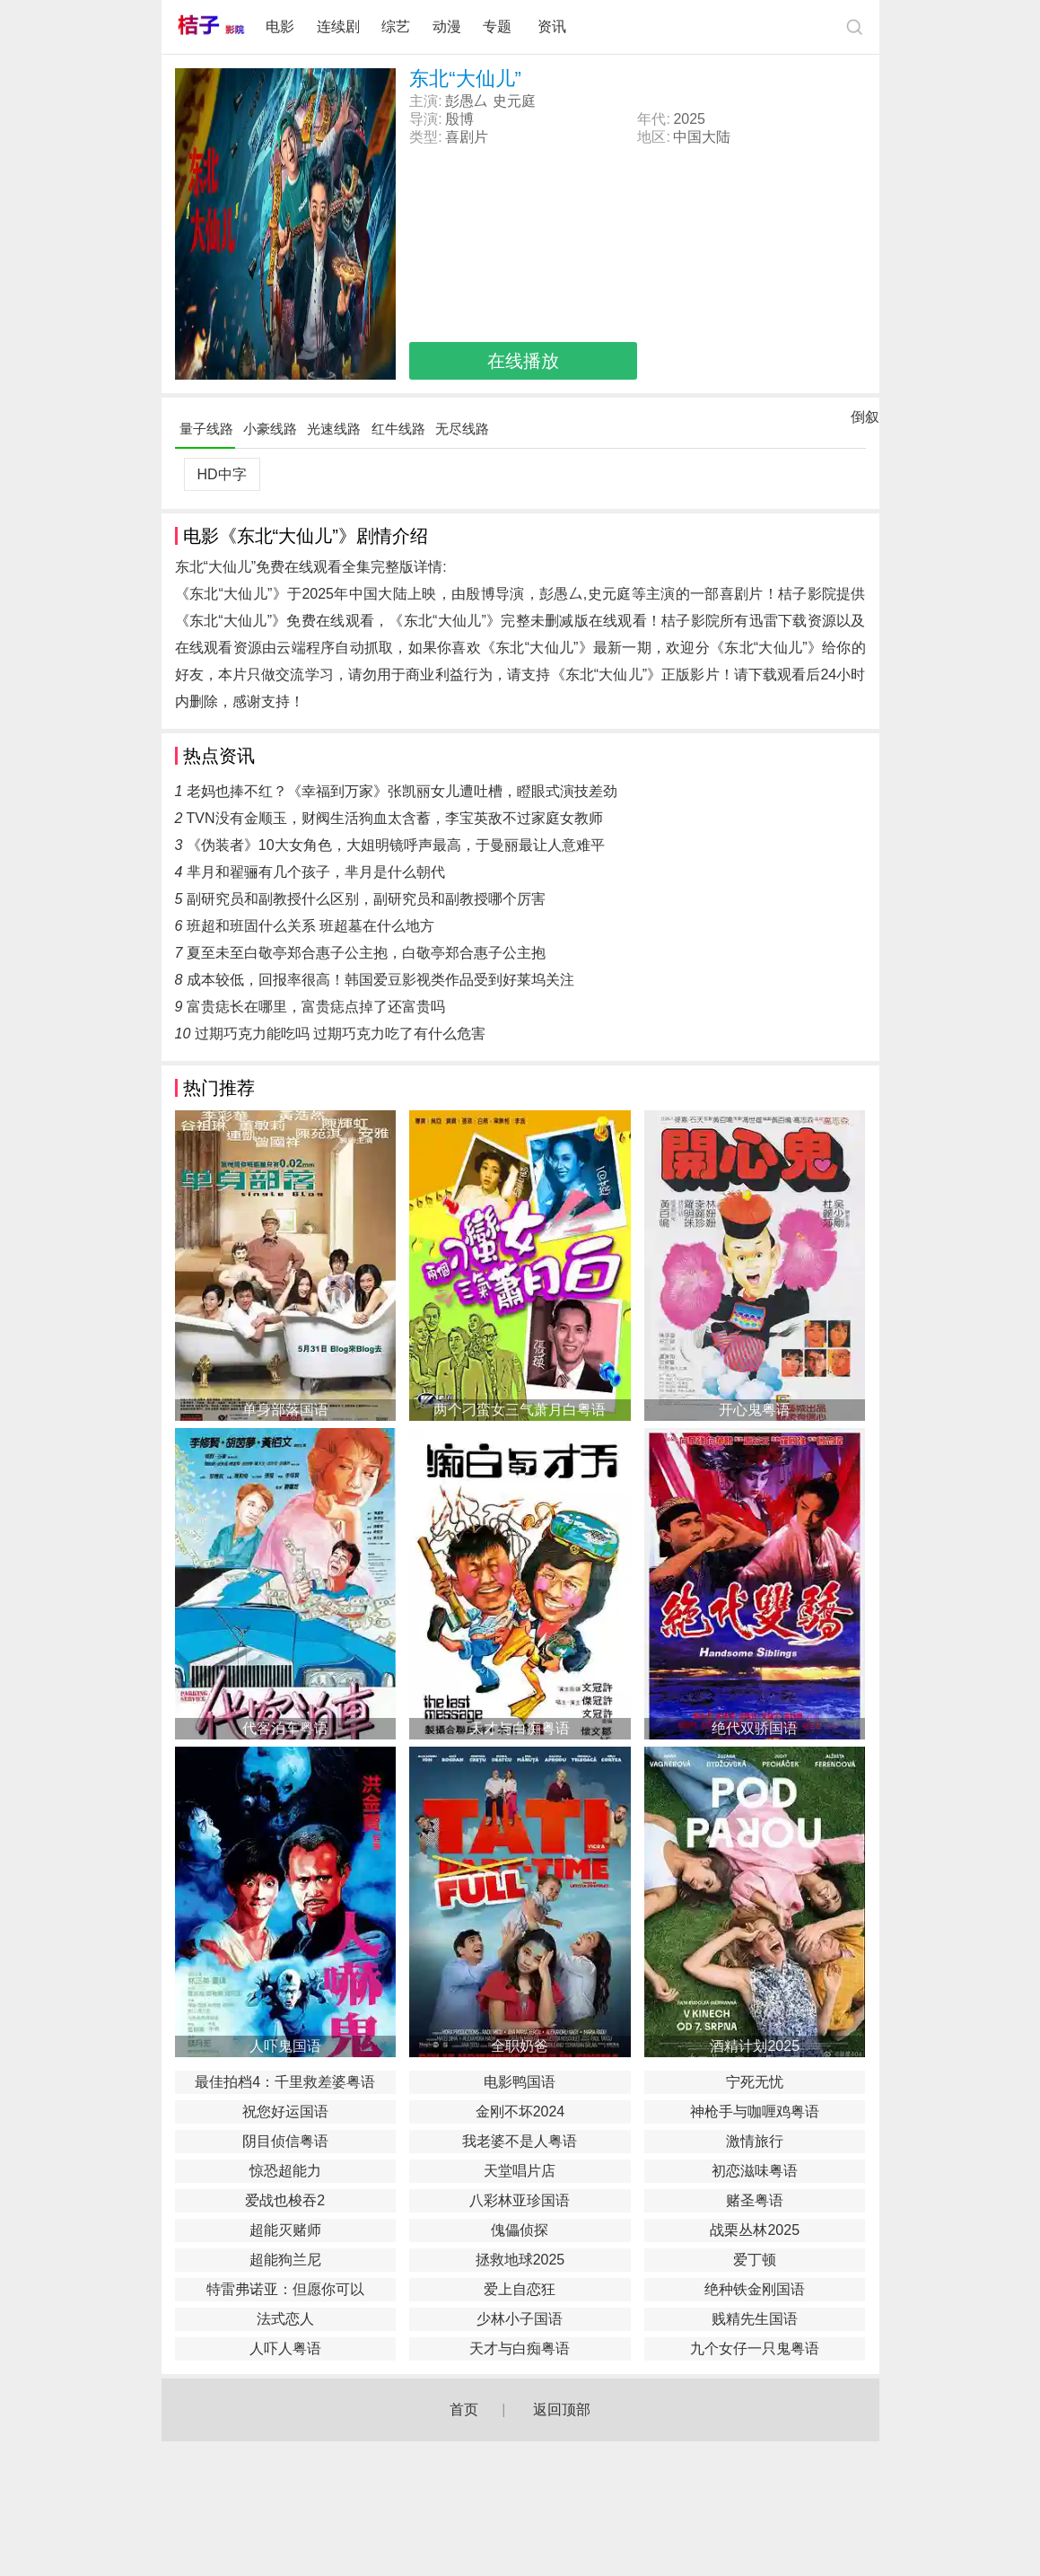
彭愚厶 (466, 101)
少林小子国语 (519, 2318)
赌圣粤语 (754, 2200)
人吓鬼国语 (285, 2046)
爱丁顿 (754, 2259)
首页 (464, 2409)
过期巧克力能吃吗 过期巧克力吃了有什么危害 (340, 1033)
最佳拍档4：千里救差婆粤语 (285, 2082)
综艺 (395, 26)
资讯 (551, 26)
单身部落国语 (285, 1409)
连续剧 (338, 26)
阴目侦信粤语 (285, 2141)
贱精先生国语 (755, 2318)
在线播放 (523, 361)
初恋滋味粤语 (755, 2170)
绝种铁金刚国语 (754, 2289)
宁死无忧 (754, 2082)
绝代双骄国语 (755, 1728)
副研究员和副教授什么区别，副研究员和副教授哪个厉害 (366, 899)
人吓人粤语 (285, 2348)
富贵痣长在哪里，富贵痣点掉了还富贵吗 (316, 1006)
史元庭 (514, 101)
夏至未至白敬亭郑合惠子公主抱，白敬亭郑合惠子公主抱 (366, 952)
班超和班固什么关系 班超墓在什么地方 (310, 925)
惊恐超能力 (285, 2170)
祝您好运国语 (285, 2111)
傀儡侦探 (519, 2230)
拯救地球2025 (520, 2259)
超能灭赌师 (285, 2230)
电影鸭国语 (519, 2082)
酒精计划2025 (755, 2046)
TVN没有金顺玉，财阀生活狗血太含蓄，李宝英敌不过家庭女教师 (395, 818)
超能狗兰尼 (285, 2259)
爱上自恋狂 (519, 2289)
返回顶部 (561, 2409)
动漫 (447, 26)
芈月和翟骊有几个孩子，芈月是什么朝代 (316, 872)
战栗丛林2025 (755, 2230)
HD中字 (221, 474)
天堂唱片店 (519, 2170)
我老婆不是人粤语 (519, 2141)
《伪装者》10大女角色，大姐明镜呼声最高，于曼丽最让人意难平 (396, 845)
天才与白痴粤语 (519, 1728)
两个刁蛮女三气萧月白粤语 (519, 1409)
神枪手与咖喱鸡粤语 (754, 2111)
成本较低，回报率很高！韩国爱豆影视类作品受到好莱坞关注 (380, 979)
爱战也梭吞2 (285, 2200)
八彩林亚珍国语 (519, 2200)
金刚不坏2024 (520, 2111)
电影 (280, 26)
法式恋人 (285, 2318)
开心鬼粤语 (755, 1409)
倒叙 (865, 421)
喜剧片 (466, 137)
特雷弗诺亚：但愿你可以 (285, 2289)
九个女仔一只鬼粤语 (754, 2348)
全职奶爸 (519, 2046)
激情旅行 (754, 2141)
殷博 (459, 119)
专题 (499, 26)
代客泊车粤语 (285, 1728)
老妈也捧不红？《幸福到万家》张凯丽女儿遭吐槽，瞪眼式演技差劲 (402, 791)
